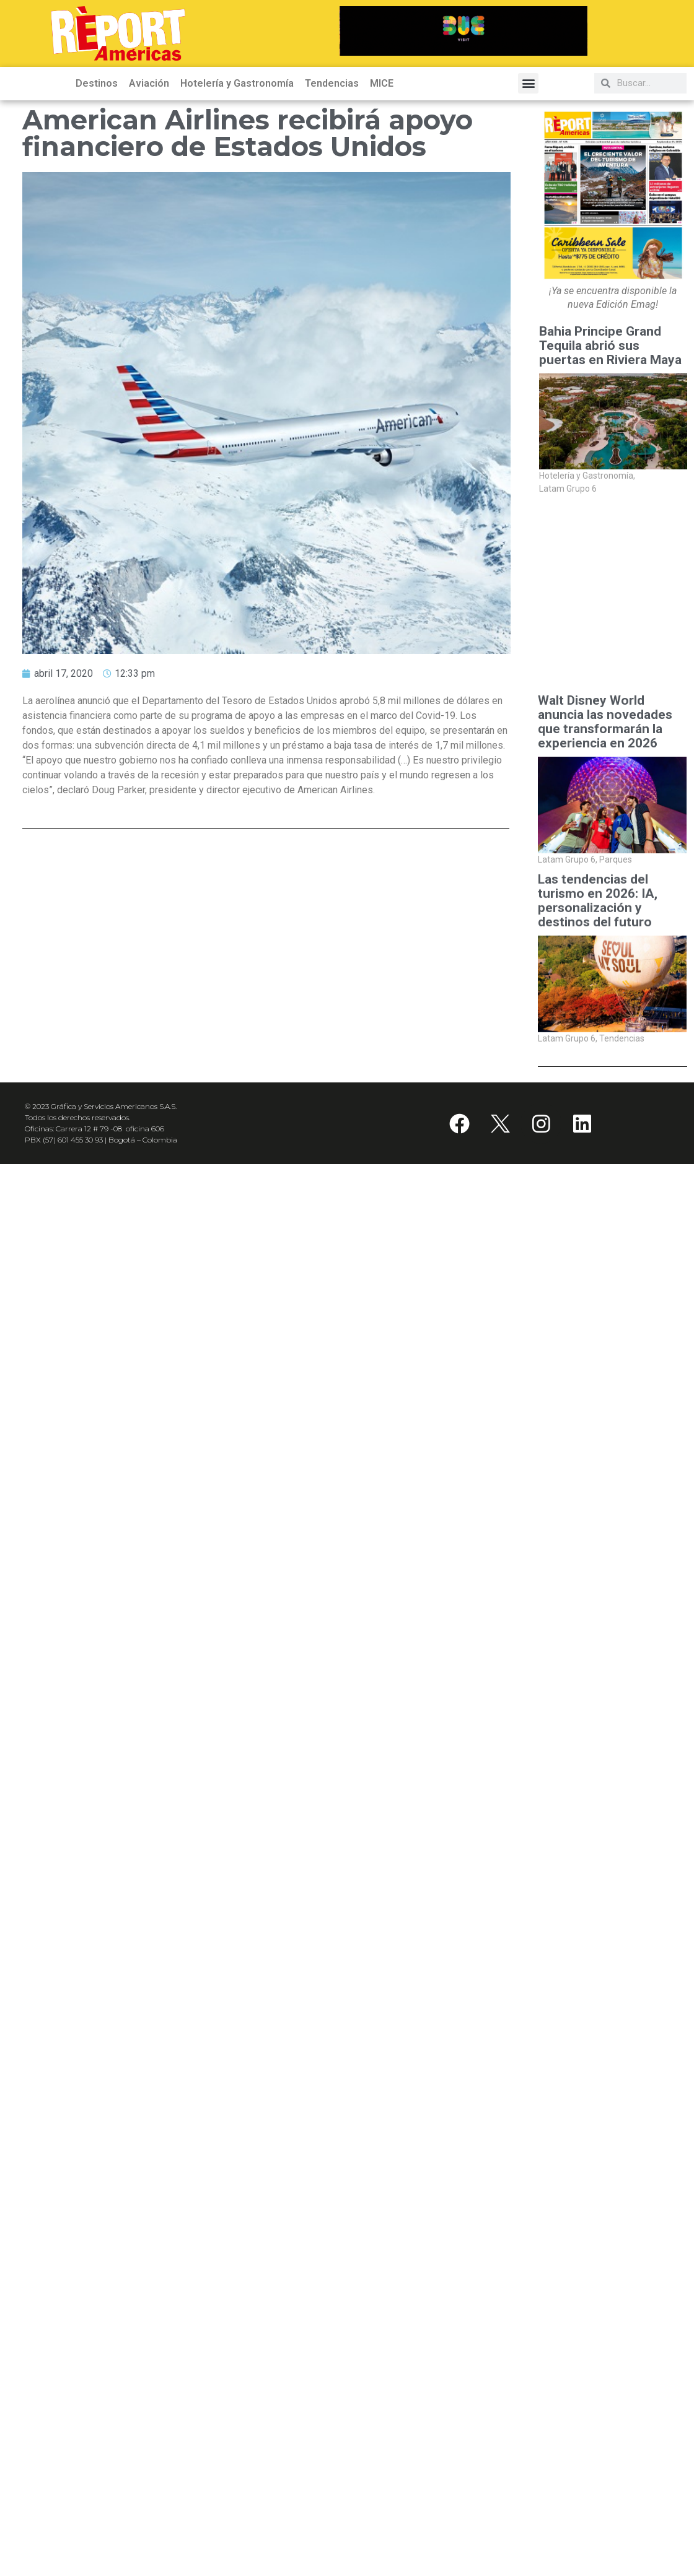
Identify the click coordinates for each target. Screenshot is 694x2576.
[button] (528, 83)
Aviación (149, 83)
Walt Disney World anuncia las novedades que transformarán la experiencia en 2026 (605, 722)
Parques (615, 859)
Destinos (97, 83)
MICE (381, 83)
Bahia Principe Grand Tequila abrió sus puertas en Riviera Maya (612, 345)
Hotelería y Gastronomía (237, 83)
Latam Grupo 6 (568, 489)
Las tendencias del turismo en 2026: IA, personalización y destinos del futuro (597, 908)
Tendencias (332, 83)
